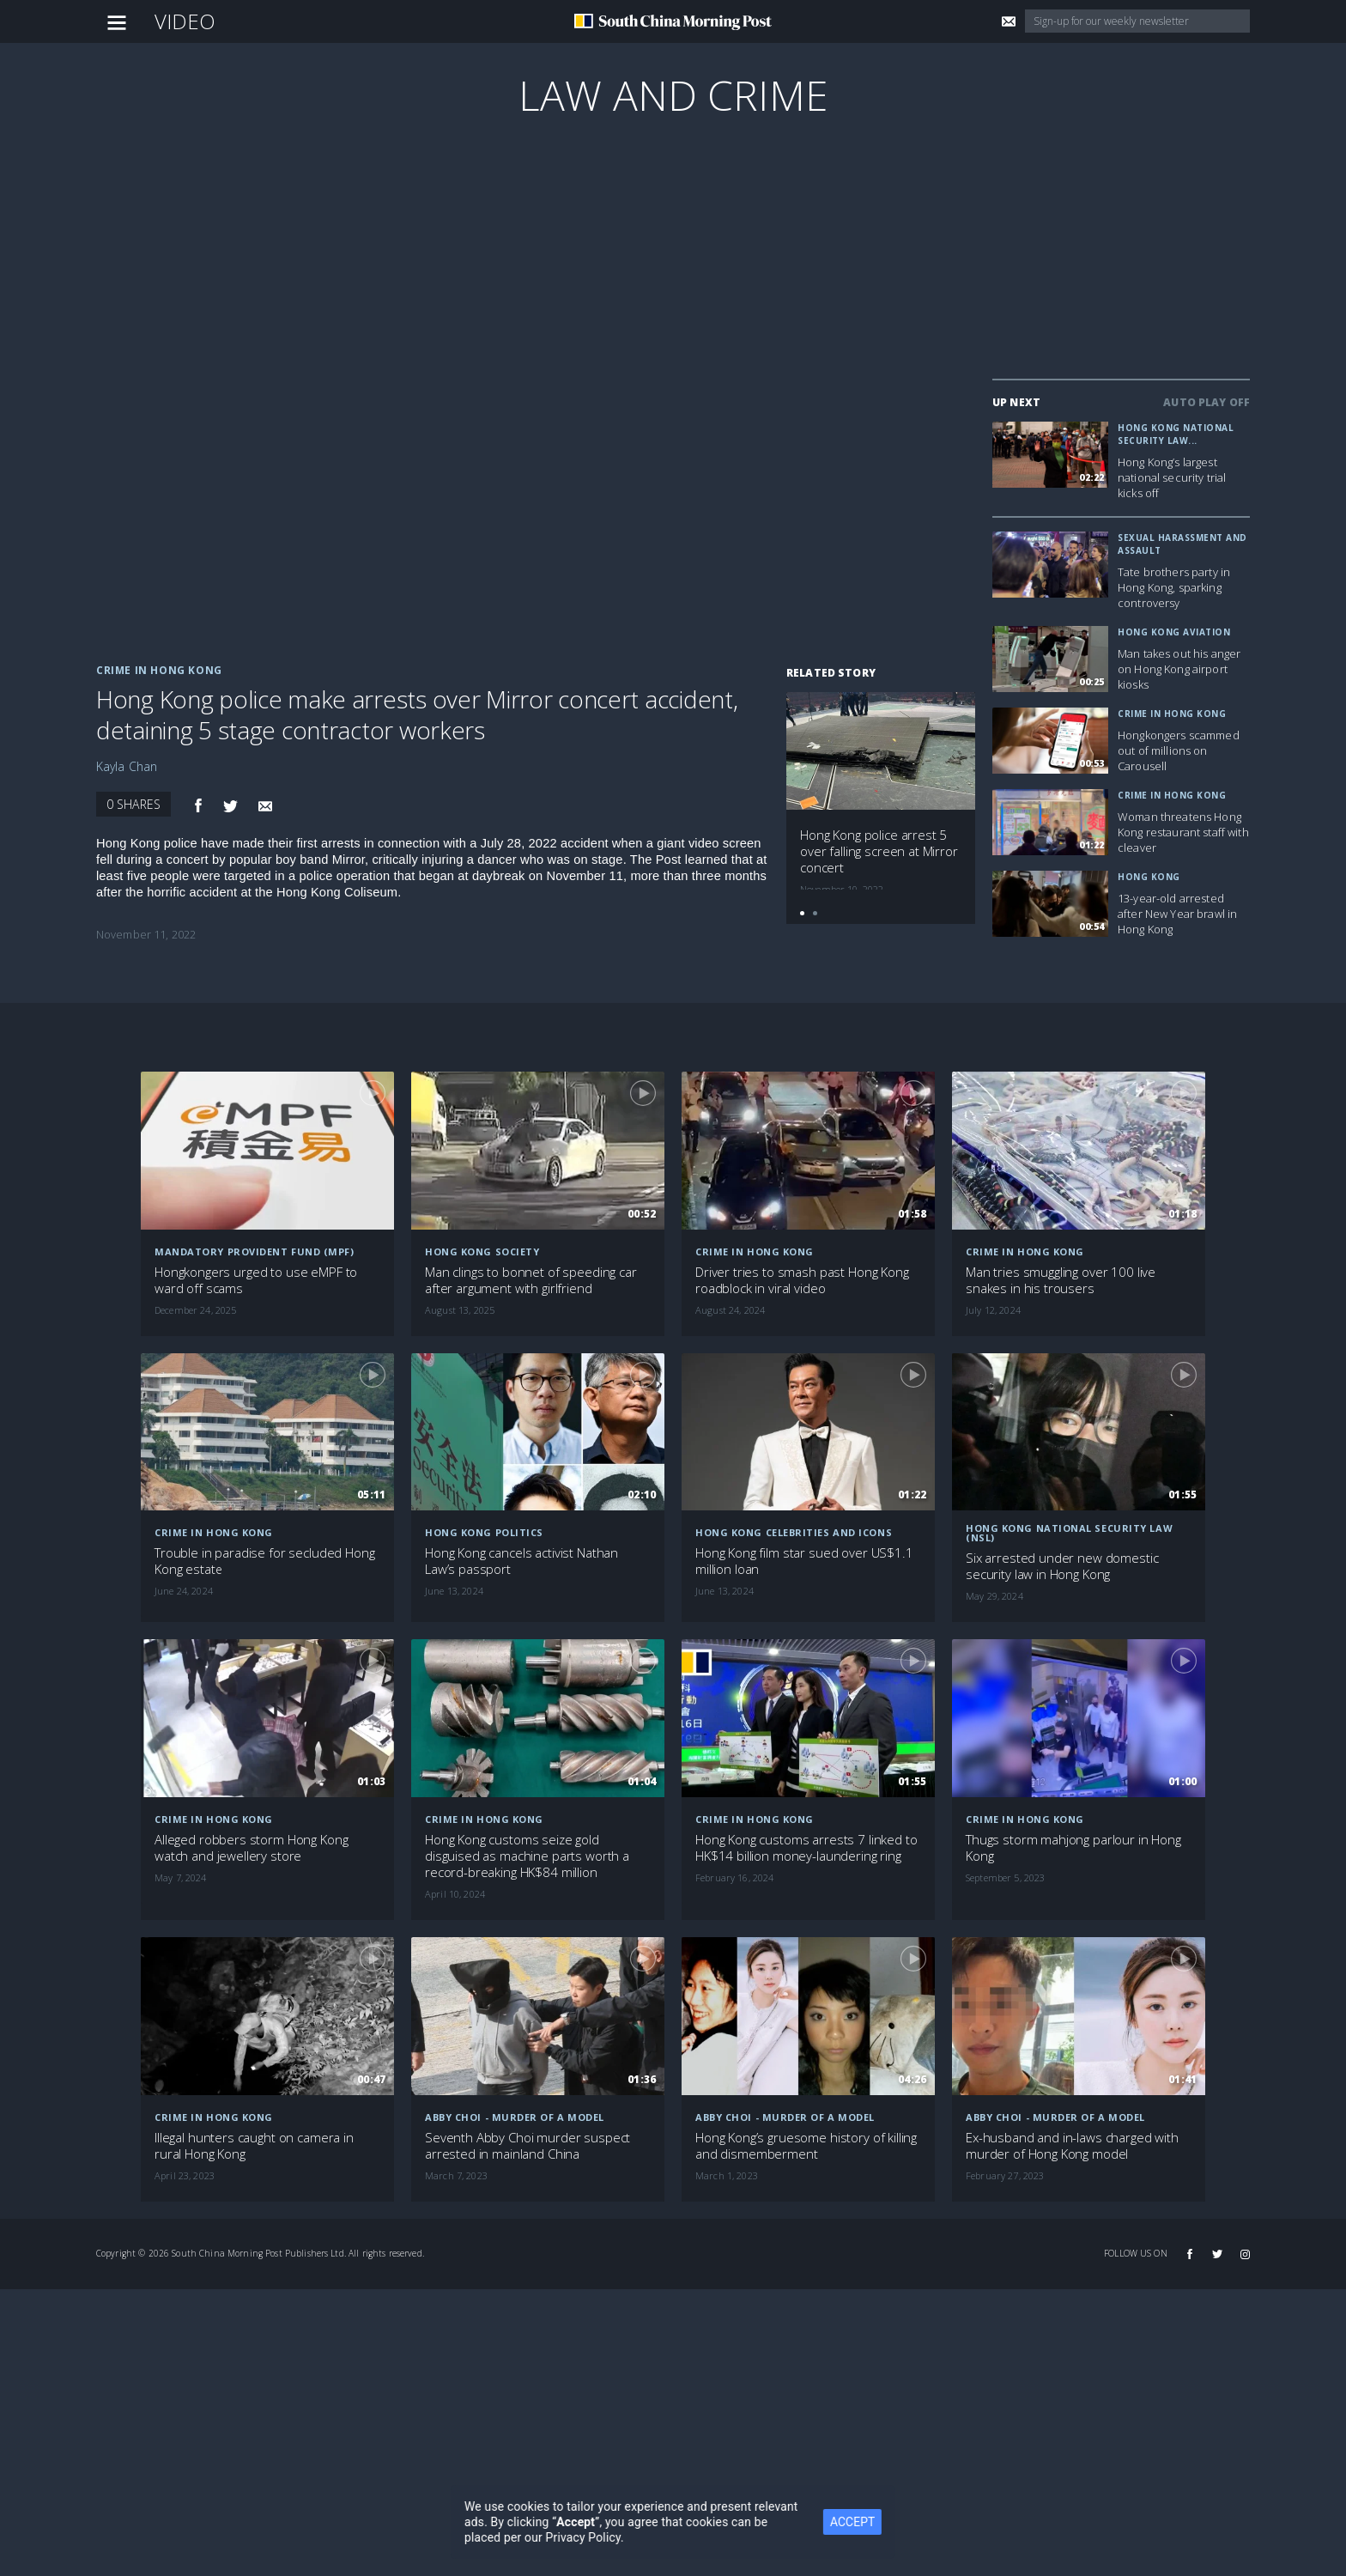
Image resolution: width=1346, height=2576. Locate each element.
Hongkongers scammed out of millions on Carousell (1179, 750)
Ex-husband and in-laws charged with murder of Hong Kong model (1072, 2145)
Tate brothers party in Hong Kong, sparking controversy (1174, 587)
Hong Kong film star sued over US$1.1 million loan (804, 1561)
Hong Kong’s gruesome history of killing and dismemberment (806, 2145)
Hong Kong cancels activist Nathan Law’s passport (521, 1561)
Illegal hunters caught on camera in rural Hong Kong (254, 2145)
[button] (802, 913)
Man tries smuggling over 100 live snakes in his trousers (1060, 1280)
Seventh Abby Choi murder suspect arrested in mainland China (527, 2145)
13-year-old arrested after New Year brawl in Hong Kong (1177, 913)
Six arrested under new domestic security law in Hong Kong (1062, 1566)
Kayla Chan (126, 766)
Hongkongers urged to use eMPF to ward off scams (256, 1280)
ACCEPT (888, 2522)
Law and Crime (673, 95)
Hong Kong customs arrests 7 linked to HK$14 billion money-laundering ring (806, 1848)
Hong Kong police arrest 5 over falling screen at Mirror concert (879, 851)
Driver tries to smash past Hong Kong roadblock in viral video (802, 1280)
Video (185, 21)
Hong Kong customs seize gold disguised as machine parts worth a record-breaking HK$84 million (527, 1856)
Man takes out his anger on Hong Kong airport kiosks (1179, 669)
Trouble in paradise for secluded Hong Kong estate (264, 1561)
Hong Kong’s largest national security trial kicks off (1172, 477)
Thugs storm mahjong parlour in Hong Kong (1073, 1848)
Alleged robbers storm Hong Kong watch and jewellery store (251, 1848)
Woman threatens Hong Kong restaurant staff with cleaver (1183, 832)
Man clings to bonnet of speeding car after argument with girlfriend (531, 1280)
